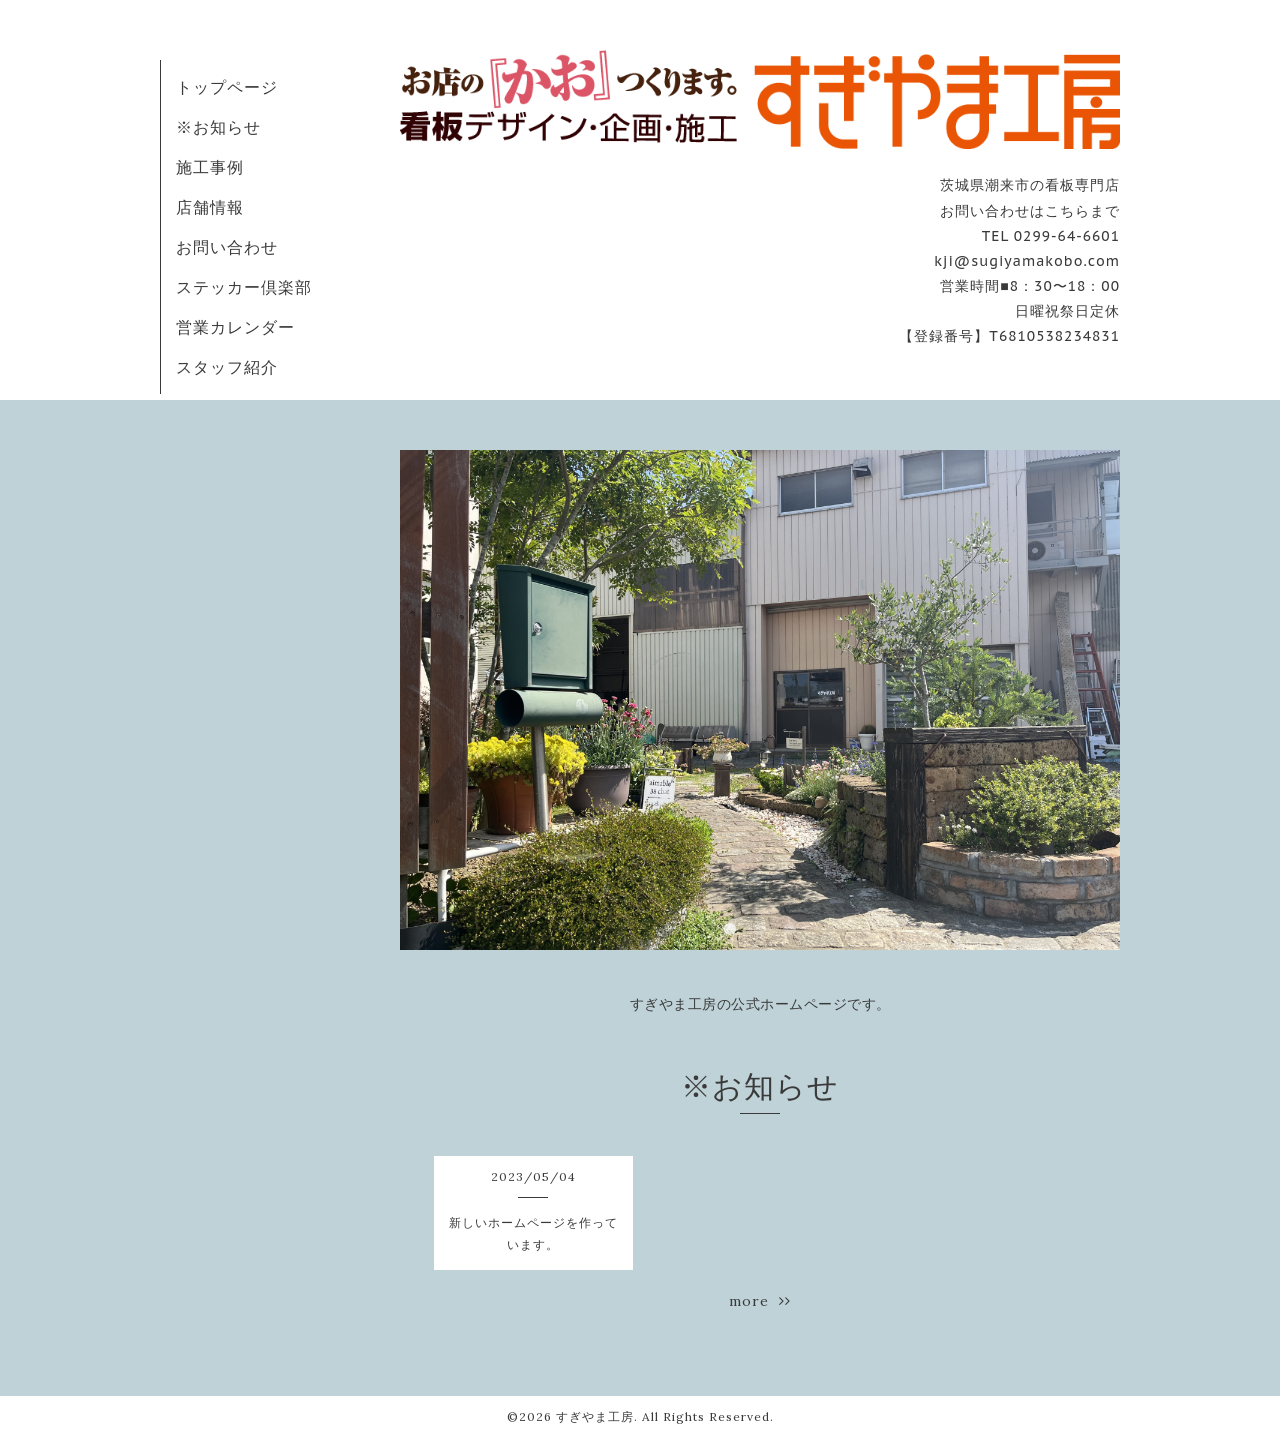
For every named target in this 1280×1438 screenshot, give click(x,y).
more (760, 1301)
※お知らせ (218, 127)
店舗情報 (210, 207)
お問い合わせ (227, 247)
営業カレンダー (235, 327)
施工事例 (210, 167)
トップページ (227, 87)
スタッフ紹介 (227, 367)
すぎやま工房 (595, 1416)
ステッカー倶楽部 (244, 287)
